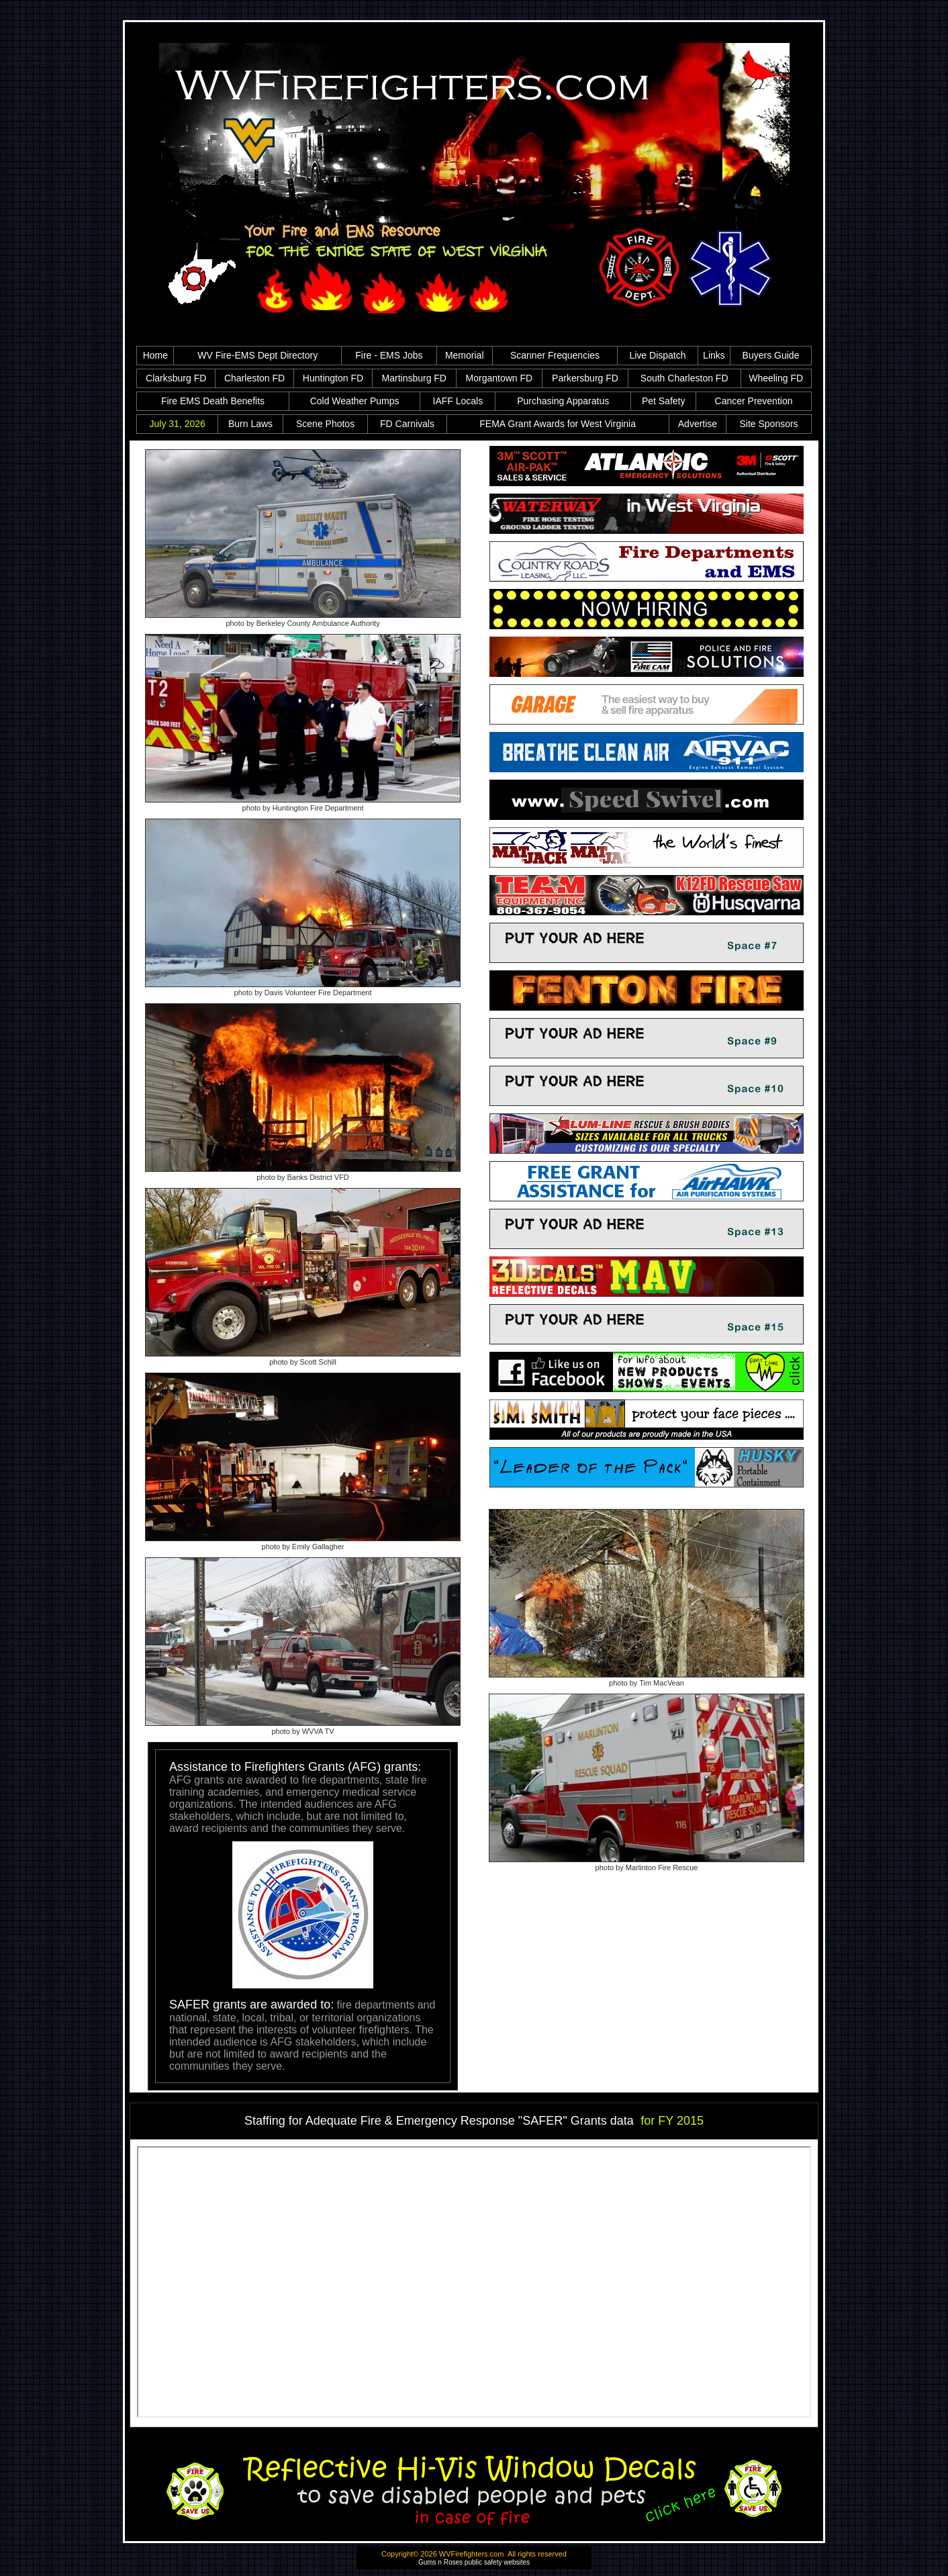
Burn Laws (250, 423)
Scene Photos (325, 423)
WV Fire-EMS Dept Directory (257, 355)
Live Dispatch (657, 355)
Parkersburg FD (585, 378)
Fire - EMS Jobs (388, 355)
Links (714, 355)
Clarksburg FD (176, 378)
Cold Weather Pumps (354, 401)
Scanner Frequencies (555, 355)
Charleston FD (254, 378)
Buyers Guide (771, 355)
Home (155, 355)
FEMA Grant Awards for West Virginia (557, 423)
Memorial (464, 355)
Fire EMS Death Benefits (213, 401)
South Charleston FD (684, 378)
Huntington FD (333, 378)
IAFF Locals (458, 401)
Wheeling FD (776, 378)
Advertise (697, 423)
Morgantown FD (499, 378)
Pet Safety (663, 401)
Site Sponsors (768, 423)
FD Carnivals (407, 423)
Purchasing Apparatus (563, 401)
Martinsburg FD (414, 378)
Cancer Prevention (754, 401)
